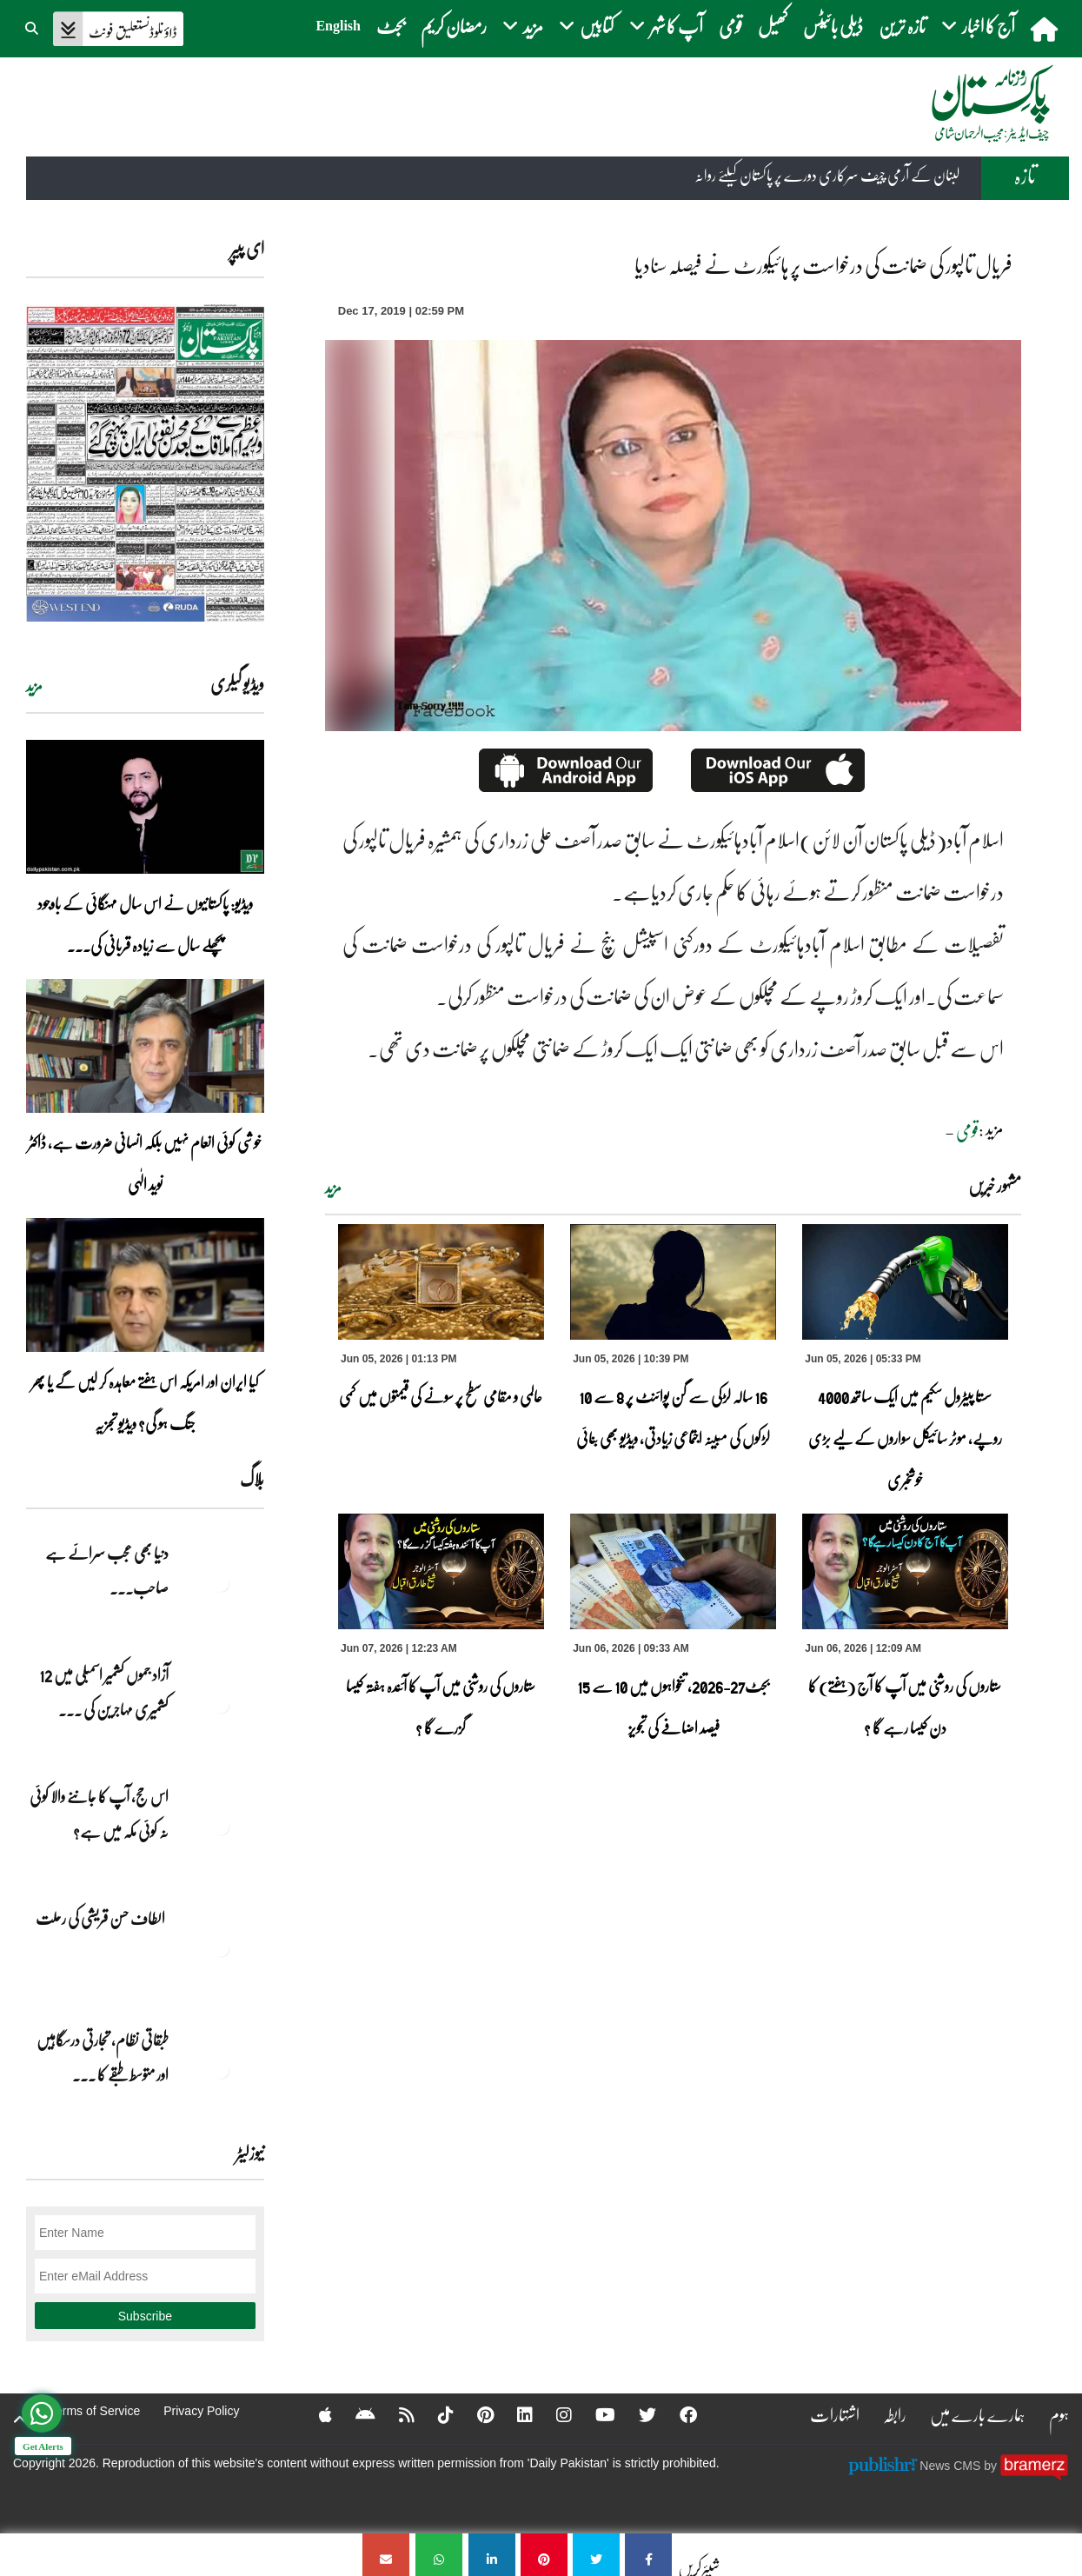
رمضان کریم (454, 25)
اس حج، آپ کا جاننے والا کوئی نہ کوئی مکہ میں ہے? (99, 1813)
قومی (730, 25)
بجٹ (390, 25)
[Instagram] (553, 2414)
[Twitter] (636, 2414)
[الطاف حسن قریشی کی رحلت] (220, 1948)
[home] (1046, 29)
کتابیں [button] (586, 25)
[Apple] (314, 2414)
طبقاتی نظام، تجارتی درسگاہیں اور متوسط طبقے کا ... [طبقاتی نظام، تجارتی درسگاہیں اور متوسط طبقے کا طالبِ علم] (103, 2057)
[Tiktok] (434, 2414)
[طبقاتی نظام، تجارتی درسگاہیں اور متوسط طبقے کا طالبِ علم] (220, 2070)
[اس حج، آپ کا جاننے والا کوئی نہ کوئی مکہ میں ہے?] (220, 1826)
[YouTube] (594, 2414)
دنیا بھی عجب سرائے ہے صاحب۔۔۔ (107, 1570)
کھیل (772, 25)
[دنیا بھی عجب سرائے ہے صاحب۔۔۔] (220, 1583)
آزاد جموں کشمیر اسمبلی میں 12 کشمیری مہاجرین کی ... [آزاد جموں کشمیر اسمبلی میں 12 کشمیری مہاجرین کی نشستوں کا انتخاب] (104, 1692)
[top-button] (20, 2419)
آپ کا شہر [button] (666, 25)
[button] (33, 26)
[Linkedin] (514, 2414)
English (338, 25)
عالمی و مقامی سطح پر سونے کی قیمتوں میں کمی (440, 1396)
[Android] (354, 2414)
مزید (333, 1187)
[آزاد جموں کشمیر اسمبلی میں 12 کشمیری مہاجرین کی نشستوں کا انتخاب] (220, 1705)
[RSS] (395, 2414)
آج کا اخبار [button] (978, 25)
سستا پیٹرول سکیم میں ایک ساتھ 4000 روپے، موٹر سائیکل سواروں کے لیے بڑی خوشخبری (905, 1438)
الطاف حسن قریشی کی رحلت (102, 1917)
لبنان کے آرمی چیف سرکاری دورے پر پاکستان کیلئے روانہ (826, 175)
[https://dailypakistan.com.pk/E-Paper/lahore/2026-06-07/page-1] (145, 463)
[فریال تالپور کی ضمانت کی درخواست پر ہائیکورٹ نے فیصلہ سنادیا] (648, 2554)
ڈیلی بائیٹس (833, 25)
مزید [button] (522, 25)
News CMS (951, 2466)
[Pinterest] (474, 2414)
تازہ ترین (902, 25)
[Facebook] (677, 2414)
